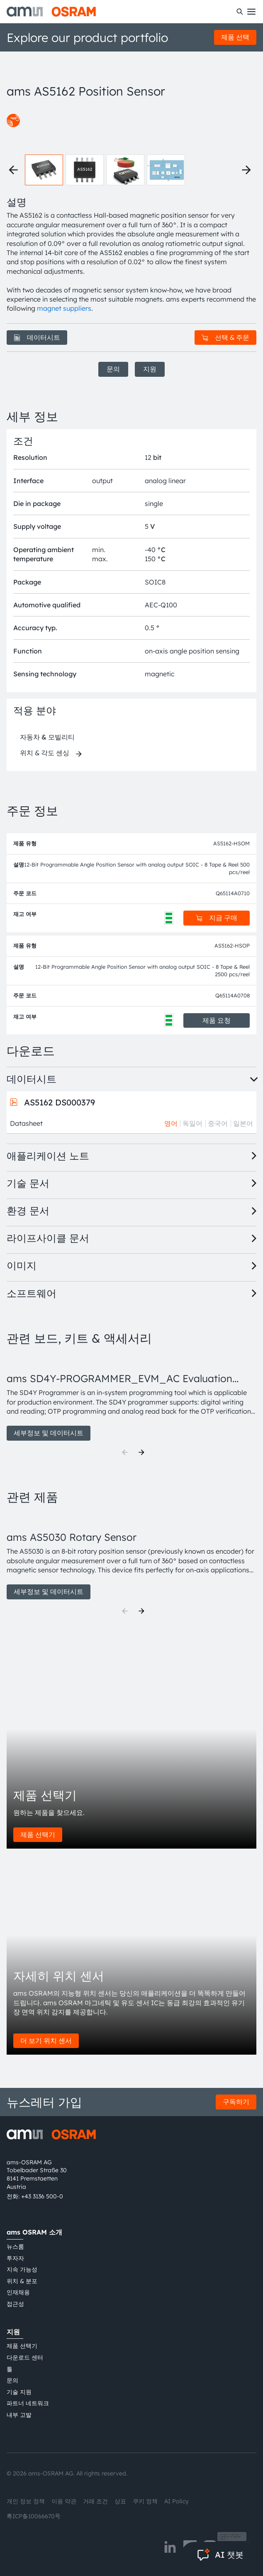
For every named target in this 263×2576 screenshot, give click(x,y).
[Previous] (125, 1452)
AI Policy (176, 2501)
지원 (149, 369)
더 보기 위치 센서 (46, 2040)
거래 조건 (95, 2501)
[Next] (141, 1452)
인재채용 (18, 2292)
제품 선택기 (37, 1834)
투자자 (15, 2258)
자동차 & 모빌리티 (47, 737)
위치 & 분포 (22, 2281)
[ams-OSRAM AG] (51, 12)
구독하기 (236, 2101)
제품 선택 (235, 37)
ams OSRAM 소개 (34, 2232)
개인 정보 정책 (26, 2501)
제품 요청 (216, 1020)
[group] (131, 1397)
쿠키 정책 (145, 2501)
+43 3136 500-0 (42, 2196)
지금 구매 (216, 918)
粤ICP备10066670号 (34, 2516)
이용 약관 (63, 2501)
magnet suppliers (64, 308)
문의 (113, 369)
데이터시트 (37, 337)
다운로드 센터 (25, 2357)
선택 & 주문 (225, 337)
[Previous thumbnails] (13, 170)
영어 (171, 1123)
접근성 (15, 2304)
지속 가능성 (22, 2269)
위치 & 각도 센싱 (44, 753)
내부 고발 (19, 2415)
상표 (120, 2501)
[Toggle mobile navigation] (251, 11)
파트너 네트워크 (28, 2403)
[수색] (239, 11)
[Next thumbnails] (246, 170)
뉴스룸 (15, 2246)
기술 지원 (19, 2392)
